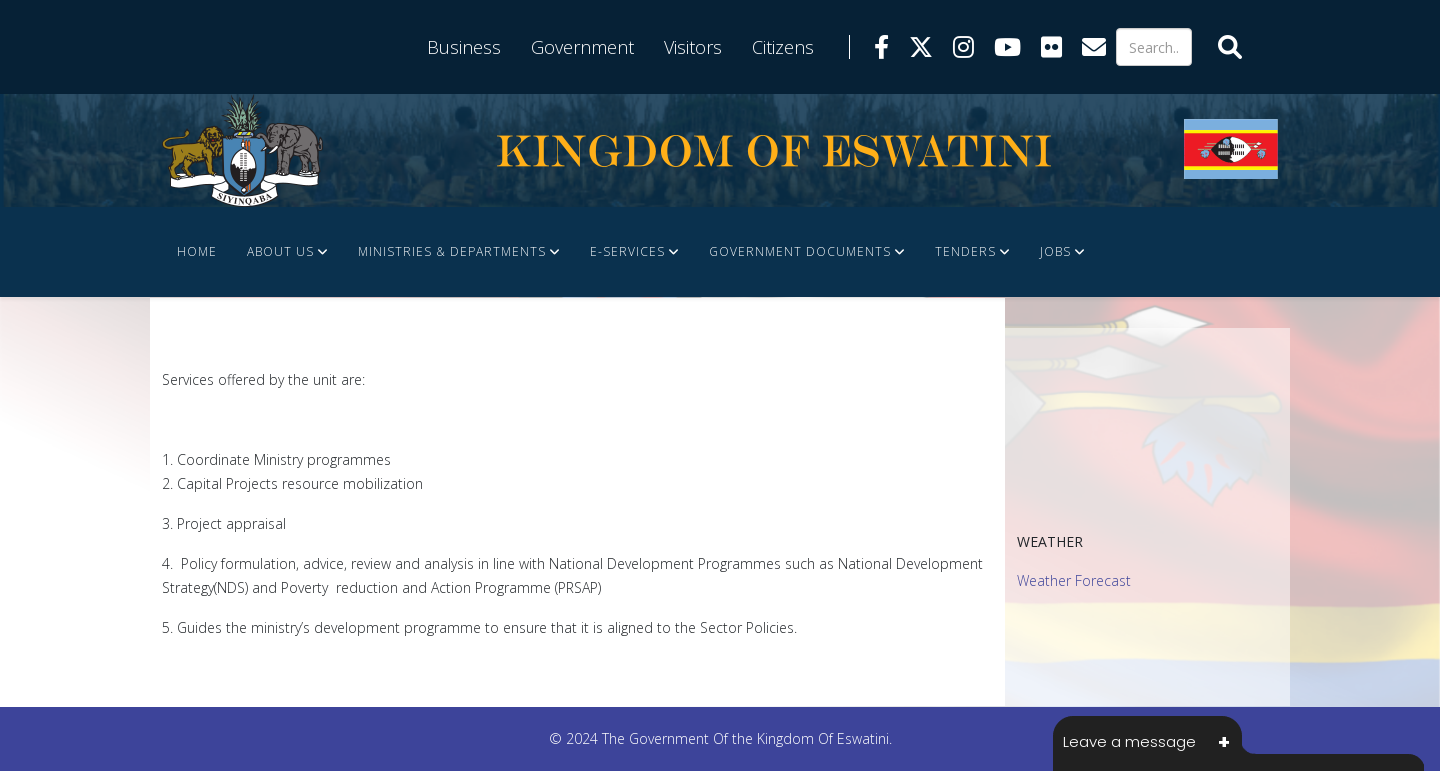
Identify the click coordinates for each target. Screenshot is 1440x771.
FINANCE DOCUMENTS (249, 341)
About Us (280, 251)
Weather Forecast (1074, 580)
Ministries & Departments (452, 251)
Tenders (965, 251)
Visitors (693, 47)
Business (464, 47)
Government (582, 47)
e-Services (627, 251)
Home (197, 251)
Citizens (783, 47)
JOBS (1055, 251)
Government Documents (800, 251)
